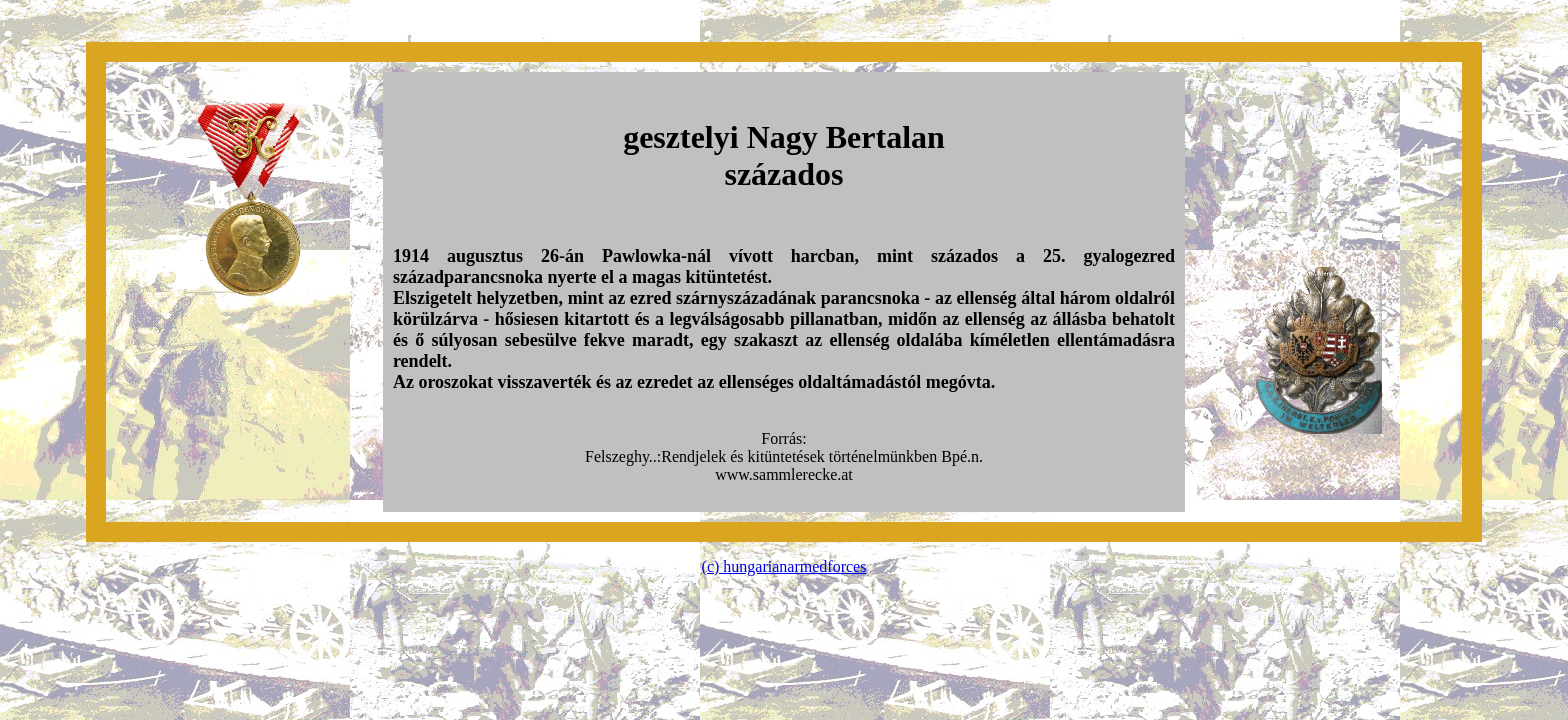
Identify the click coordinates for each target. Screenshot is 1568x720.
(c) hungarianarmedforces (784, 566)
